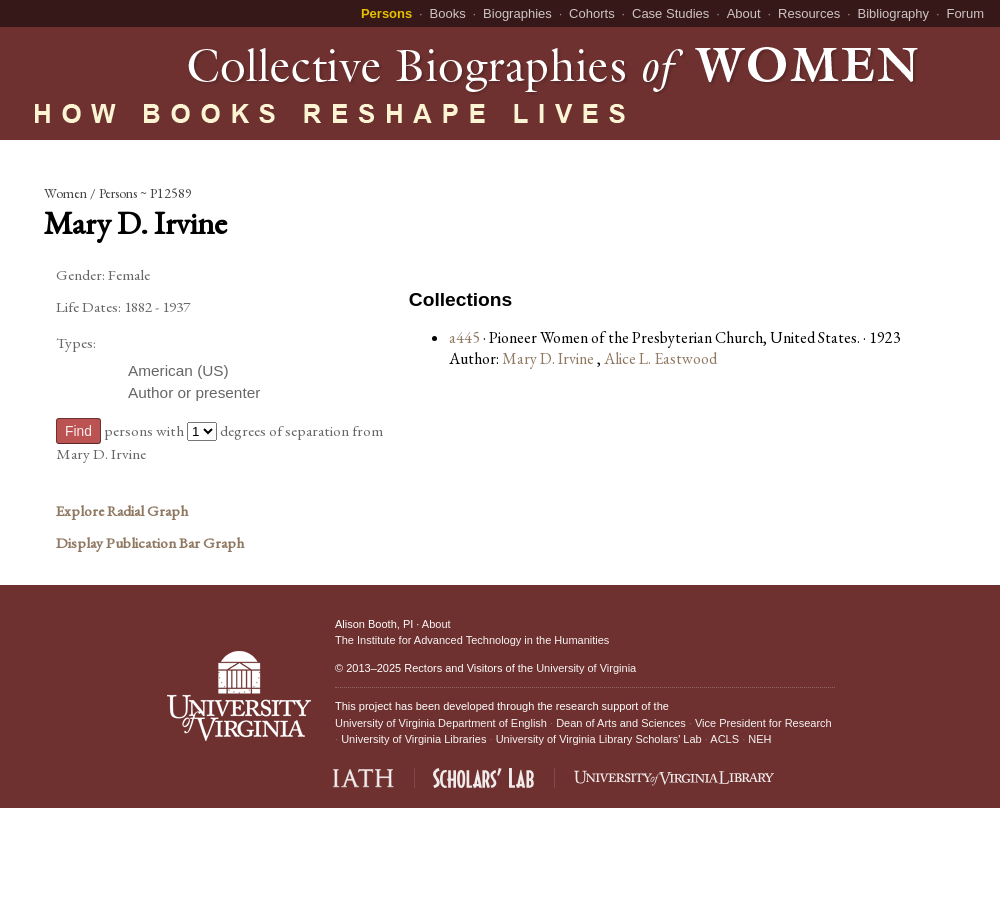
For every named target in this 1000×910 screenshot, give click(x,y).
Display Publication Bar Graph (150, 543)
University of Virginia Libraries (413, 739)
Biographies (517, 13)
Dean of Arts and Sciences (621, 723)
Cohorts (592, 13)
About (744, 13)
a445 (464, 337)
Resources (809, 13)
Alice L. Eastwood (660, 358)
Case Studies (670, 13)
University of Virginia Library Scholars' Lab (599, 739)
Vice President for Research (763, 723)
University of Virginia (586, 668)
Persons (386, 13)
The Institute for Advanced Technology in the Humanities (472, 640)
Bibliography (894, 13)
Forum (965, 13)
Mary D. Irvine (549, 358)
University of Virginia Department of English (441, 723)
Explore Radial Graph (122, 511)
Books (448, 13)
